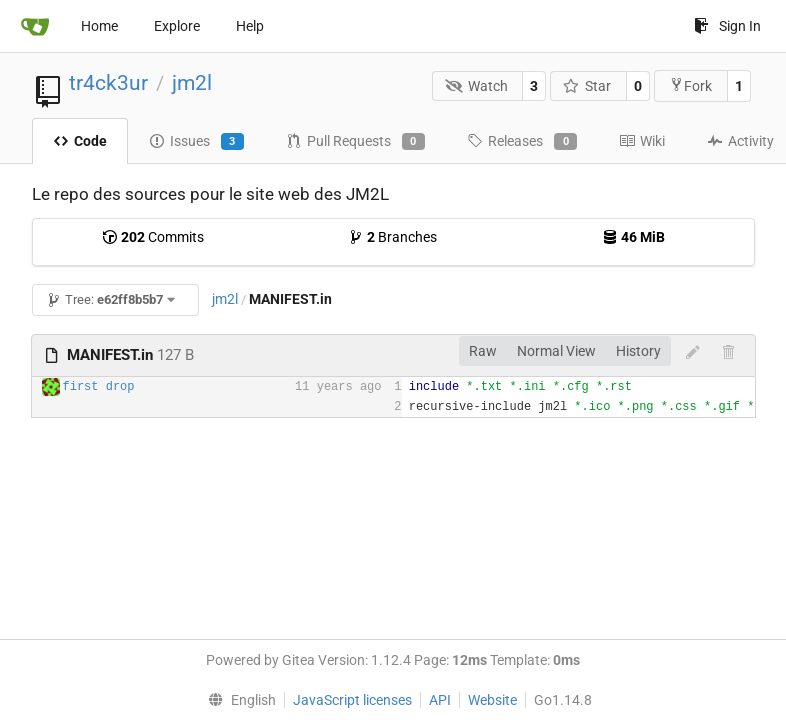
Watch (476, 86)
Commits (153, 237)
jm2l (192, 83)
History (638, 351)
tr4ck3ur (108, 83)
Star (587, 86)
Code (80, 141)
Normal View (556, 351)
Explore (177, 26)
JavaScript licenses (352, 700)
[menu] (237, 700)
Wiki (642, 141)
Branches (392, 237)
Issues (196, 142)
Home (99, 26)
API (440, 700)
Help (250, 26)
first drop (99, 387)
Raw (483, 351)
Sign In (727, 26)
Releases (522, 142)
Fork (690, 85)
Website (492, 700)
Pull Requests (355, 142)
